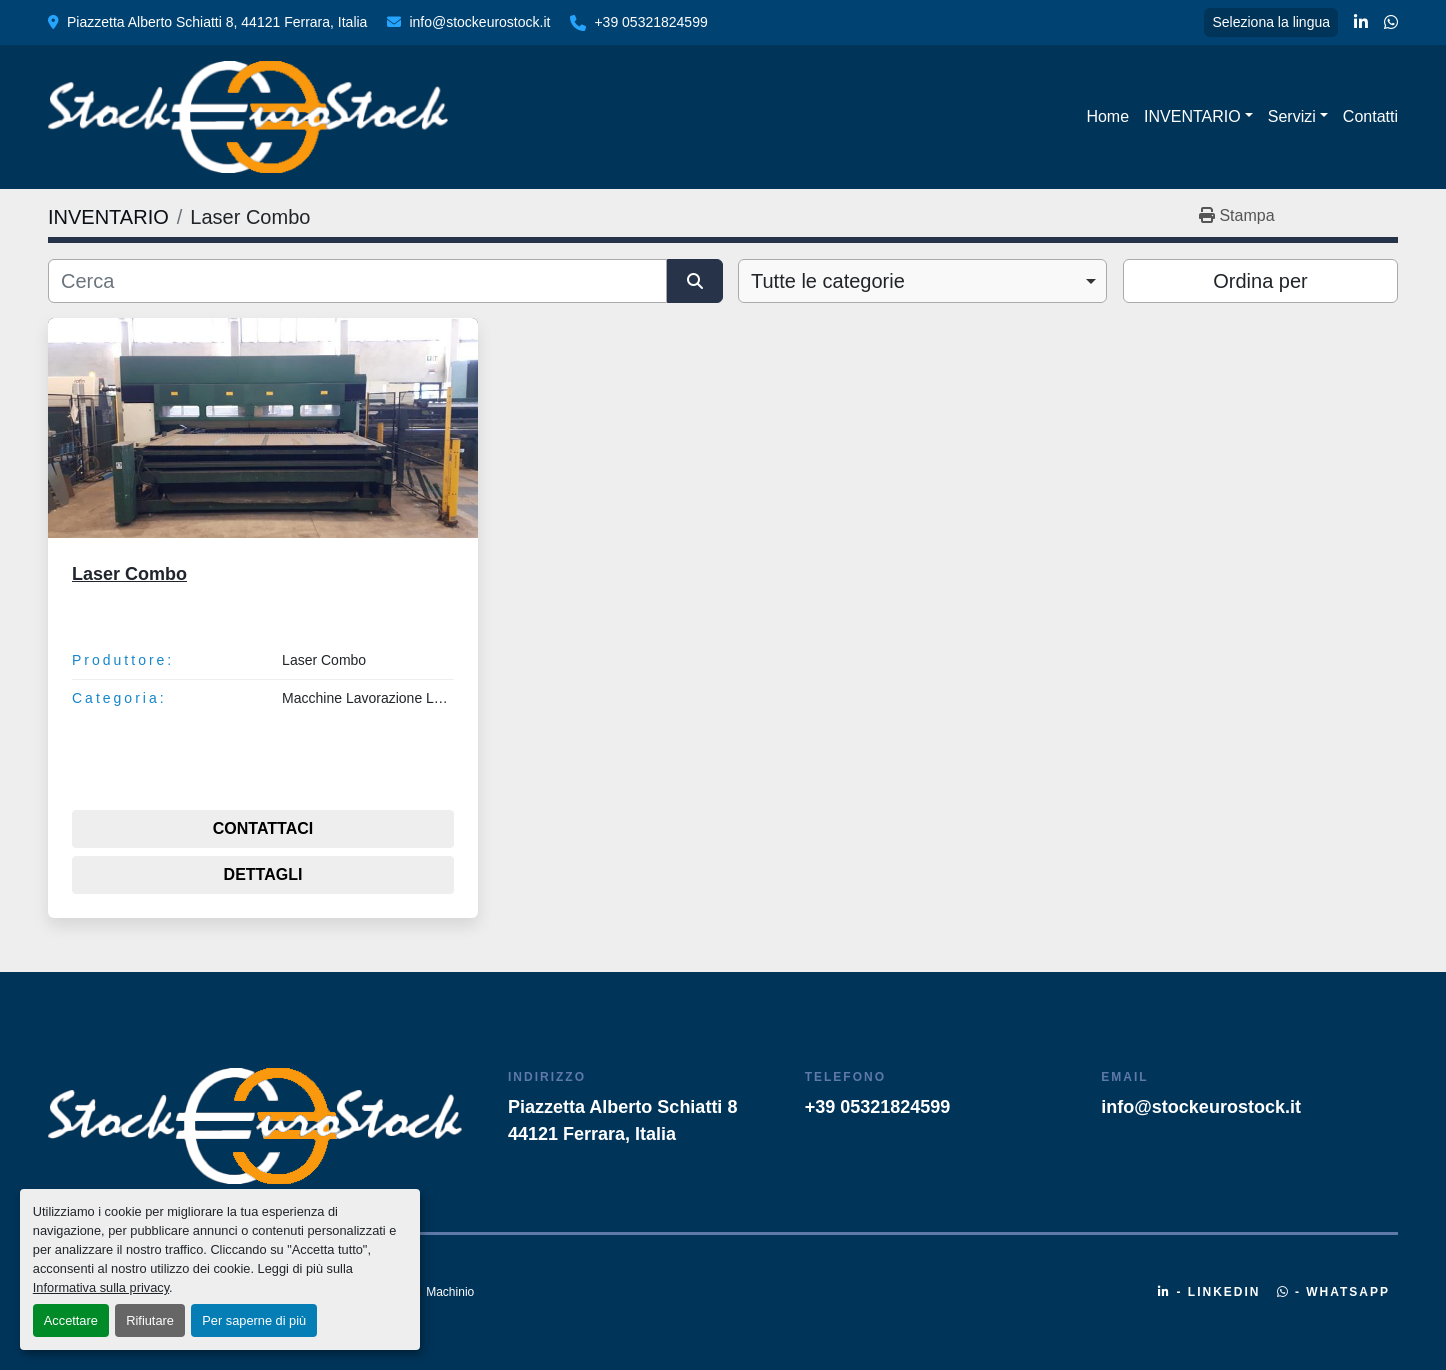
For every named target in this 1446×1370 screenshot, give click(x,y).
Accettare (71, 1320)
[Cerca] (357, 281)
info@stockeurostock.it (479, 22)
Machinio (450, 1292)
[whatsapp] (1391, 23)
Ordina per (1260, 281)
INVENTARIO (1192, 116)
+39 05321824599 (650, 22)
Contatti (1370, 116)
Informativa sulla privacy (101, 1287)
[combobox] (922, 281)
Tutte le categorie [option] (828, 281)
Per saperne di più (254, 1320)
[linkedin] (1361, 23)
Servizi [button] (1292, 116)
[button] (1198, 117)
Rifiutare (150, 1320)
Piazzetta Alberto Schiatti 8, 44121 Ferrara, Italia (217, 22)
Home (1107, 116)
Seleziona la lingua (1271, 22)
